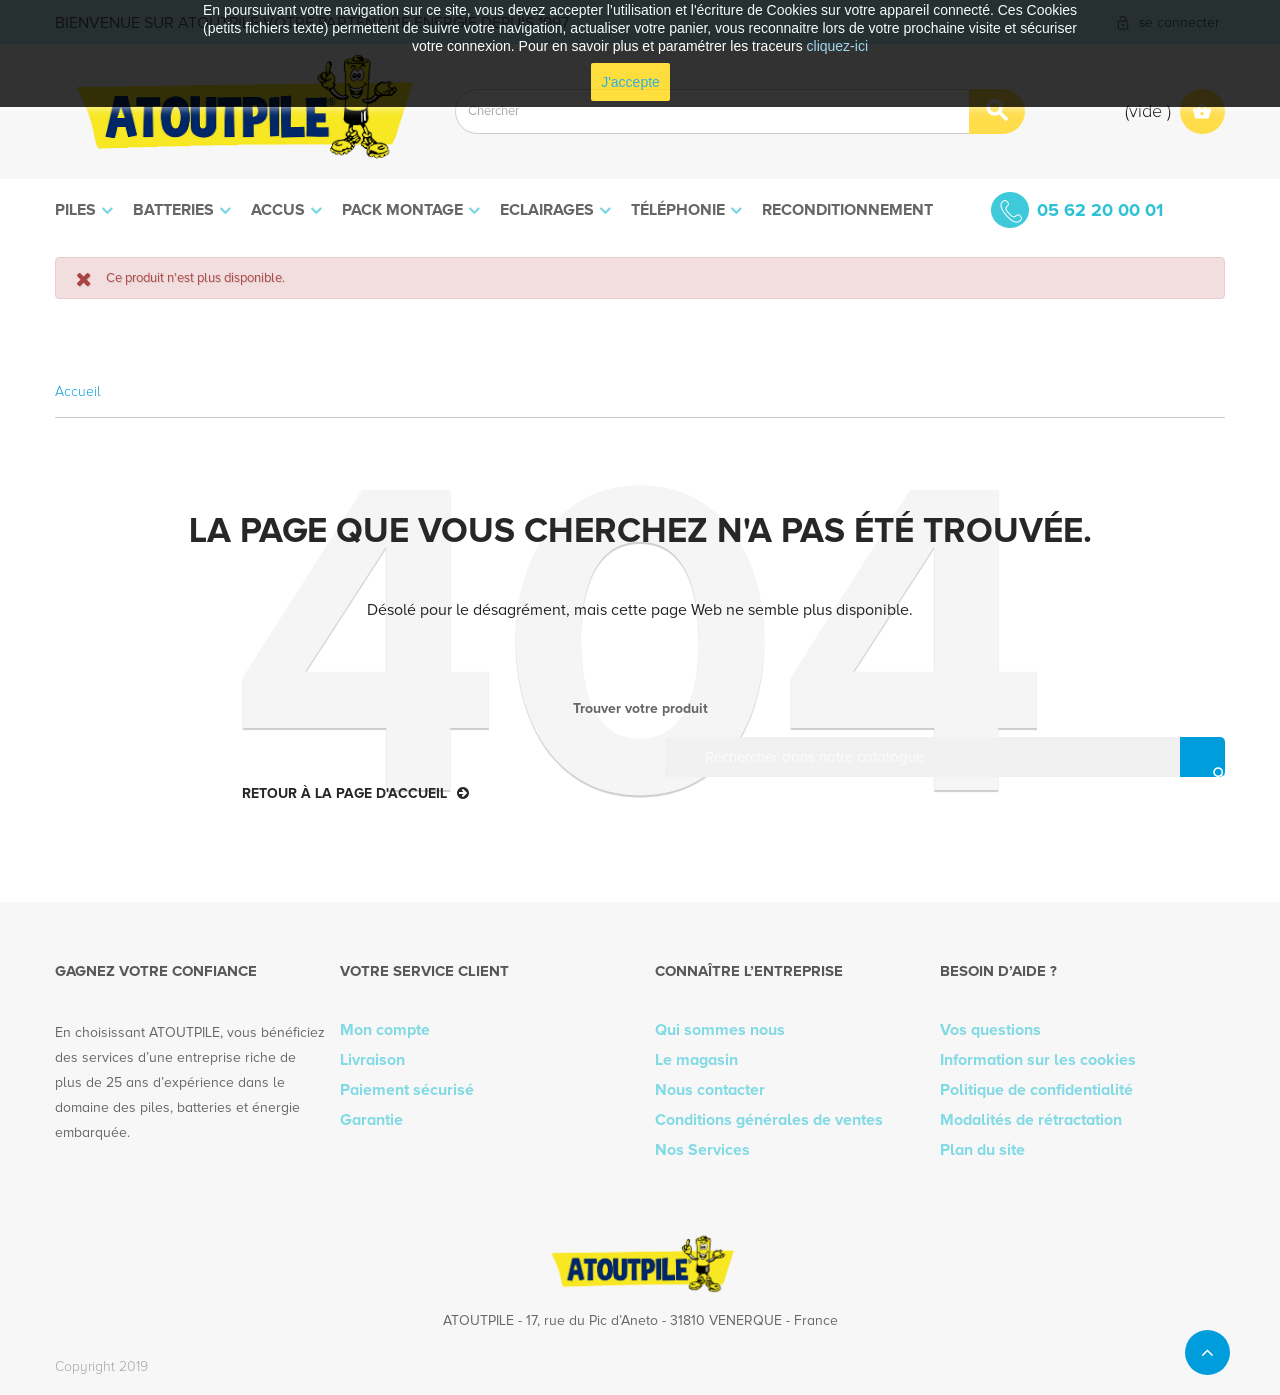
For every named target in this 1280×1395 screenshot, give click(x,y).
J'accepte (630, 82)
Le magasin (696, 1060)
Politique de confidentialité (1036, 1090)
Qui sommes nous (720, 1030)
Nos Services (702, 1150)
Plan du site (982, 1150)
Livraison (372, 1060)
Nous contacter (710, 1090)
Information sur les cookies (1038, 1060)
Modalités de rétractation (1031, 1120)
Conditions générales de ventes (769, 1120)
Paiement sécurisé (407, 1090)
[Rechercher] (950, 757)
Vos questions (990, 1030)
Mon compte (385, 1030)
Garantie (371, 1120)
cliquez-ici (837, 46)
